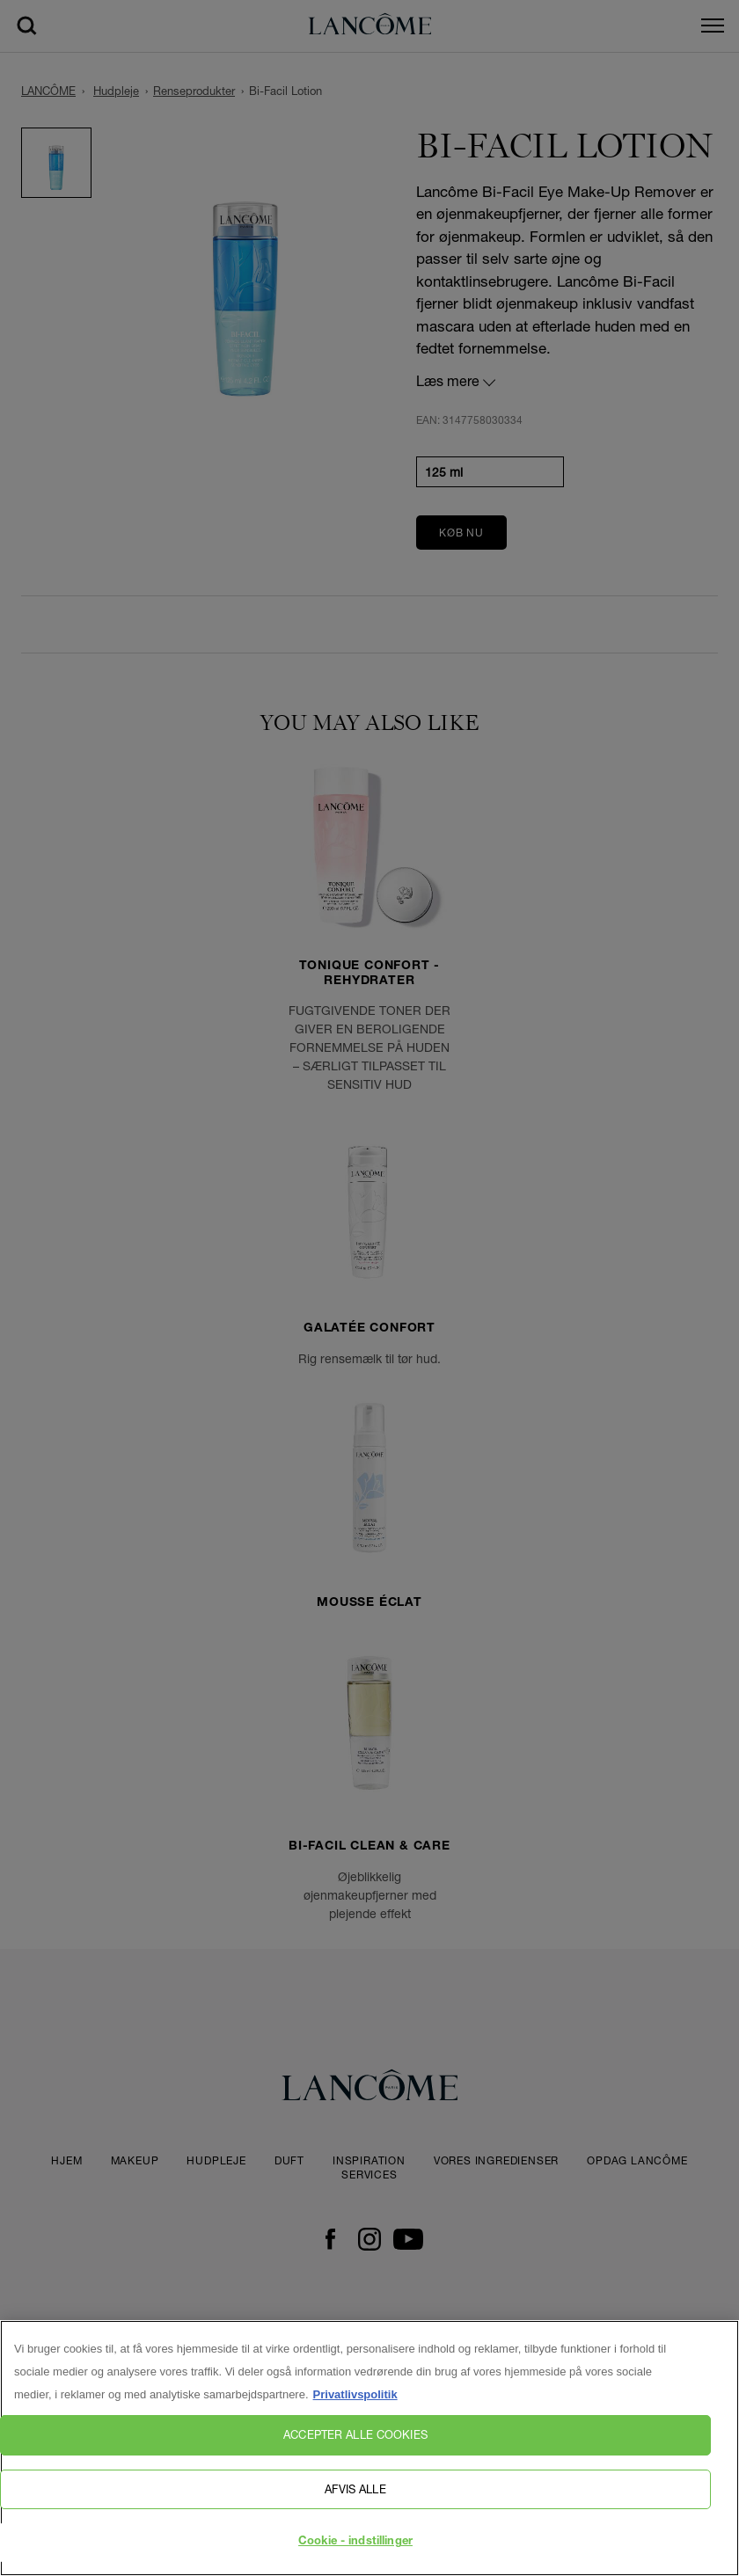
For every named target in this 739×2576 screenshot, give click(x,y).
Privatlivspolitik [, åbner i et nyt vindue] (355, 2404)
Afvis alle (355, 2498)
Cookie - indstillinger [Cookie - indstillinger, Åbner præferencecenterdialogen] (355, 2552)
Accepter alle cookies (355, 2444)
